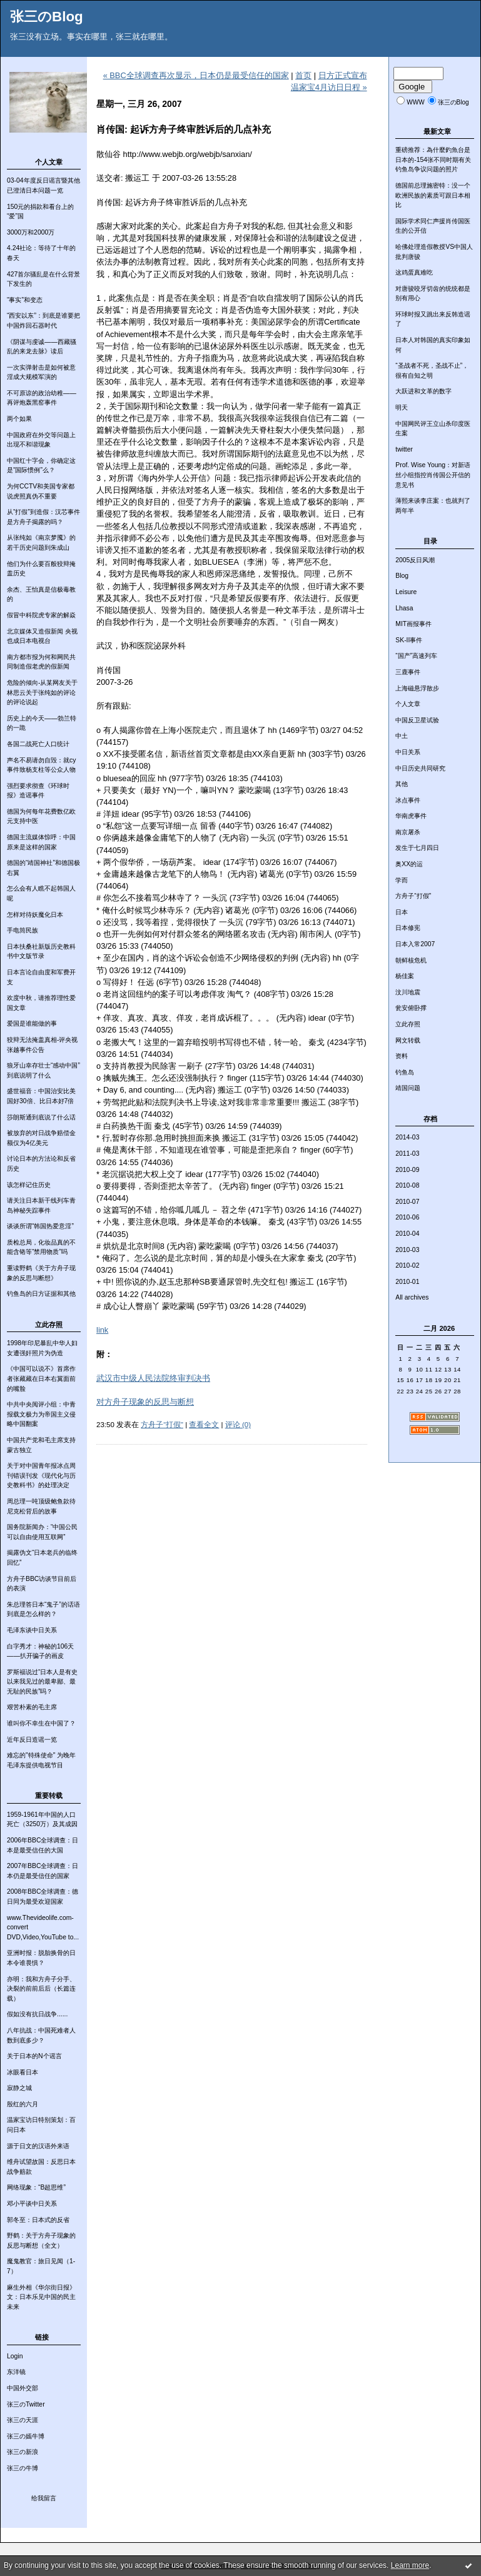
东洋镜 (16, 2371)
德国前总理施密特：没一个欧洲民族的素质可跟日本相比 (432, 195)
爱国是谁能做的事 (32, 1023)
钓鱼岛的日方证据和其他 (41, 1293)
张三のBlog (46, 16)
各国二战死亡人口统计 (38, 743)
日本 (401, 912)
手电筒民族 (22, 930)
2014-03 (407, 1137)
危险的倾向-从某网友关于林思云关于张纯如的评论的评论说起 (42, 692)
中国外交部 (22, 2388)
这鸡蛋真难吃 (414, 272)
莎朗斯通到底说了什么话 (41, 1117)
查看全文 (204, 1424)
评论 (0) (238, 1424)
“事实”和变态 (25, 299)
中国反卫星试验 (417, 720)
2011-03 (407, 1153)
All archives (411, 1297)
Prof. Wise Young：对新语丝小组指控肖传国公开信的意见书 (432, 475)
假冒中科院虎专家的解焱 (41, 615)
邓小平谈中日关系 (32, 2203)
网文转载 (407, 1040)
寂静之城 (19, 2087)
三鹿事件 (407, 672)
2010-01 (407, 1281)
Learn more (410, 2565)
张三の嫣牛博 (25, 2436)
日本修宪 (407, 927)
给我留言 (43, 2498)
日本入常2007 (415, 944)
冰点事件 (407, 800)
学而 (401, 880)
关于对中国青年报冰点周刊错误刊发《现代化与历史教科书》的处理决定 (41, 1475)
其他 (401, 783)
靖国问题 (407, 1087)
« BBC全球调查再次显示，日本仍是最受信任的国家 (196, 75)
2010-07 (407, 1201)
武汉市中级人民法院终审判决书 (153, 1378)
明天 (401, 407)
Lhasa (404, 608)
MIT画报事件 (413, 623)
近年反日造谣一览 (32, 1739)
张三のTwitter (26, 2404)
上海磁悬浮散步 (417, 688)
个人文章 (407, 703)
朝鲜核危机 (411, 960)
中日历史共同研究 (420, 768)
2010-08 (407, 1185)
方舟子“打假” (413, 895)
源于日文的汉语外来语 (38, 2146)
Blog (401, 575)
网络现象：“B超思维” (36, 2187)
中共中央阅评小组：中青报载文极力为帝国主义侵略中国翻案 (41, 1414)
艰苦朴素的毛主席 (32, 1707)
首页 (303, 75)
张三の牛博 (22, 2468)
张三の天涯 (22, 2420)
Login (15, 2356)
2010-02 (407, 1265)
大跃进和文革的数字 (423, 391)
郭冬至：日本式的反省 (38, 2219)
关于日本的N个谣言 (34, 2056)
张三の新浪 (22, 2451)
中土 (401, 735)
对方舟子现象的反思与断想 (145, 1402)
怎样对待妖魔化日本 (35, 914)
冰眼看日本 (22, 2072)
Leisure (406, 591)
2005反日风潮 (415, 560)
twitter (404, 449)
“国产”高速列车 (416, 655)
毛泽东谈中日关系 (32, 1630)
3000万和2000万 (30, 232)
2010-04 (407, 1233)
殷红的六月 (22, 2104)
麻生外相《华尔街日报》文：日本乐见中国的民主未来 (41, 2297)
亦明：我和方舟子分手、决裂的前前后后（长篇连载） (41, 1989)
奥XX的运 (409, 864)
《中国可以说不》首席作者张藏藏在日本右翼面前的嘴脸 (41, 1378)
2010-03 (407, 1249)
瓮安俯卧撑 (411, 1007)
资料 (401, 1056)
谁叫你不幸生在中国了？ (41, 1723)
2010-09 (407, 1169)
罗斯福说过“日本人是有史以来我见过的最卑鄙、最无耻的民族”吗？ (42, 1682)
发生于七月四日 (417, 847)
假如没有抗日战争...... (37, 2014)
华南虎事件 (411, 815)
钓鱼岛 (404, 1072)
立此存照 (407, 1024)
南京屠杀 (407, 832)
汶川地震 (407, 992)
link (102, 1330)
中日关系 (407, 752)
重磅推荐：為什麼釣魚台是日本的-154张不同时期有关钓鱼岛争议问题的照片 (433, 159)
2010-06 (407, 1217)
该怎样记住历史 (29, 1184)
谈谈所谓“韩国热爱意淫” (40, 1226)
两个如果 (19, 418)
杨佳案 (404, 975)
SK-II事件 (408, 640)
